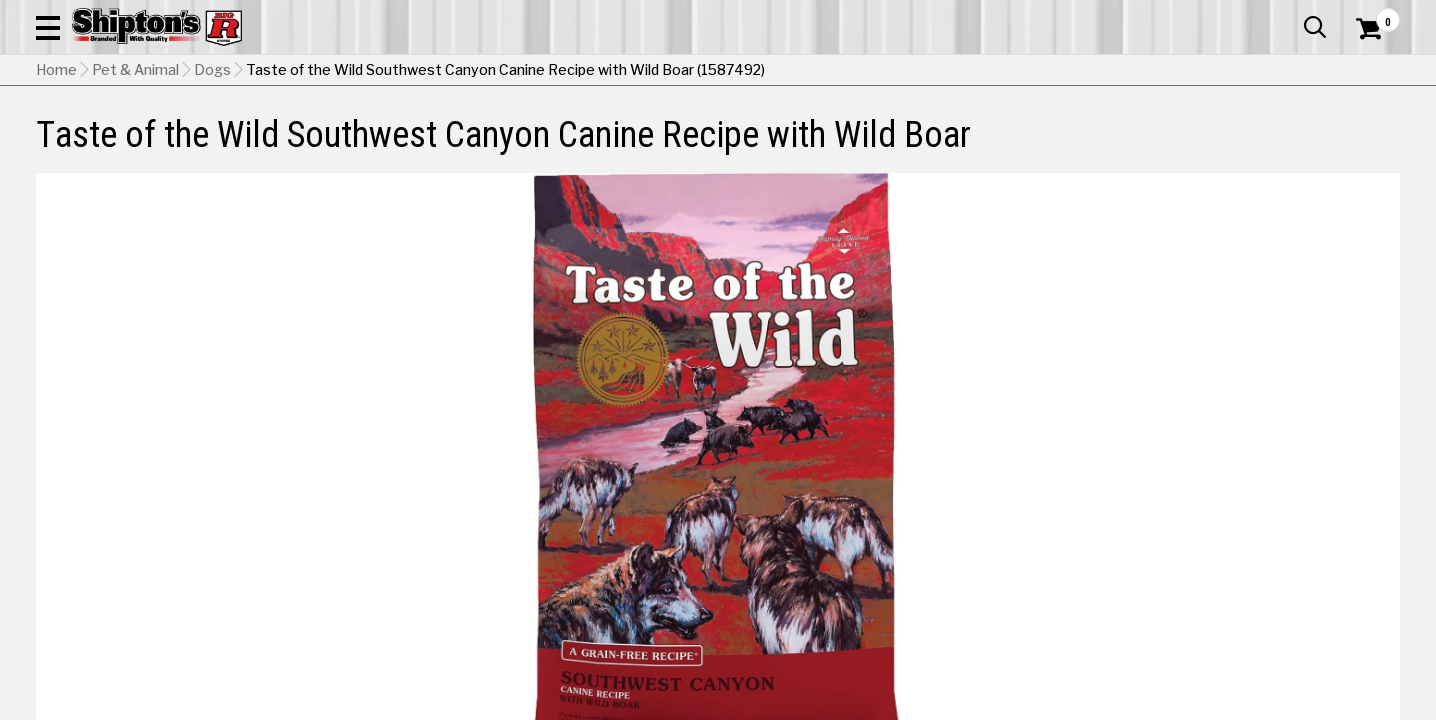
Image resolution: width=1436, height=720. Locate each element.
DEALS (1363, 146)
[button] (786, 72)
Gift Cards (1200, 15)
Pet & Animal (1115, 146)
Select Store (1259, 649)
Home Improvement (810, 146)
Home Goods (649, 146)
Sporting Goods (1257, 146)
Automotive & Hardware (342, 146)
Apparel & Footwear (141, 146)
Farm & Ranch (513, 146)
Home (56, 195)
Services (1372, 15)
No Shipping (1051, 649)
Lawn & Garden (979, 146)
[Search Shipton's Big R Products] (650, 72)
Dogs (212, 195)
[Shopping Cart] (1366, 72)
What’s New (1288, 15)
